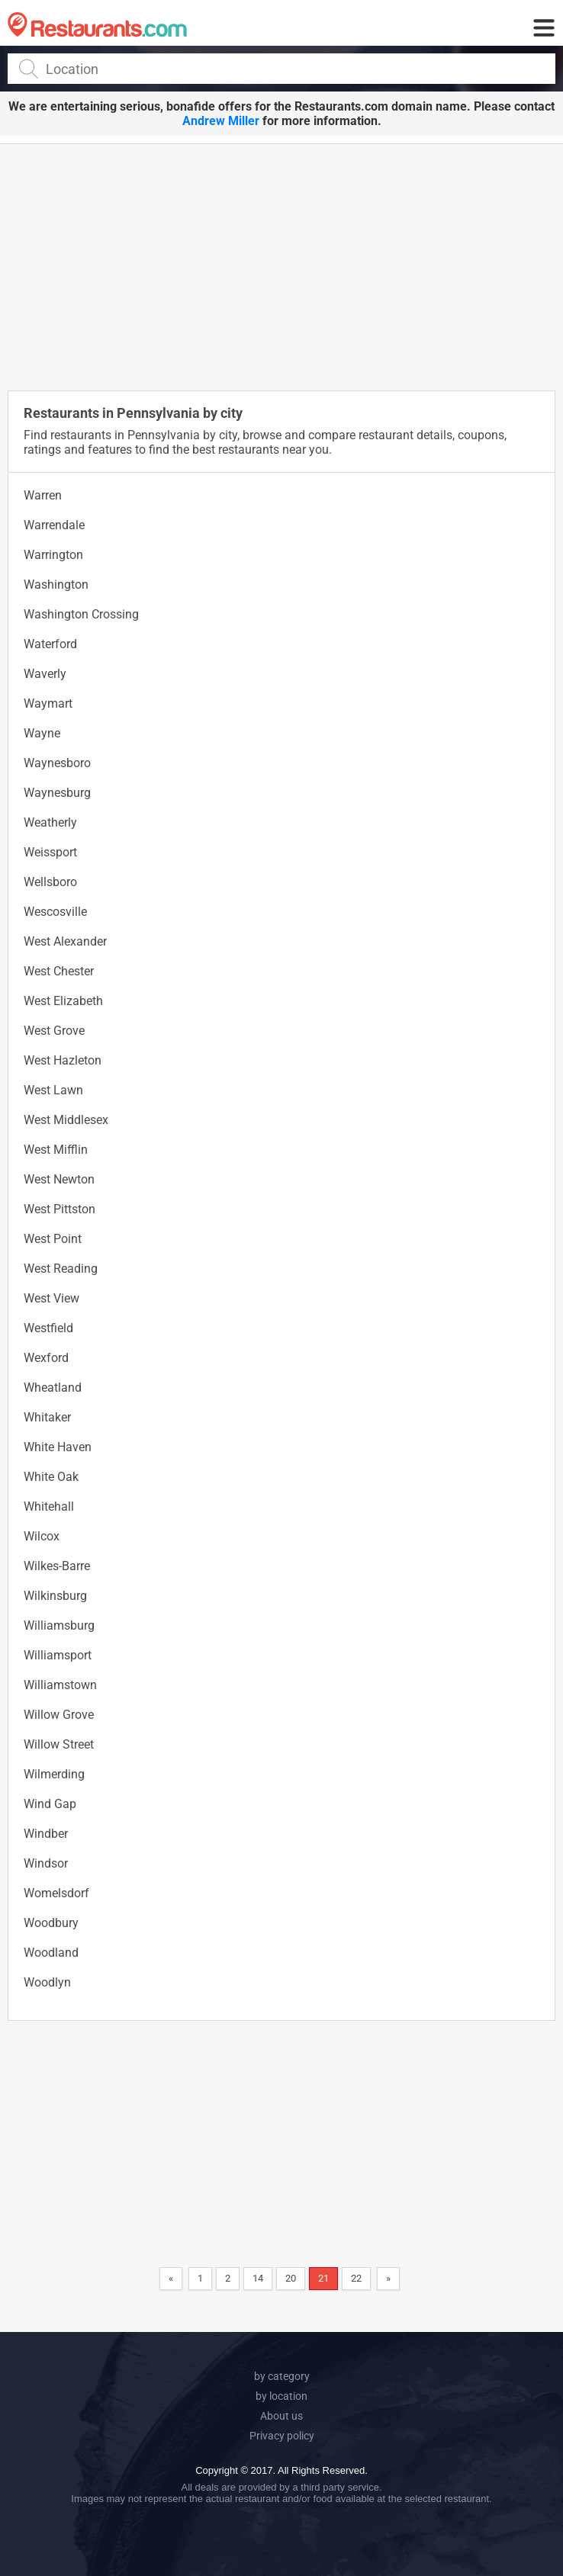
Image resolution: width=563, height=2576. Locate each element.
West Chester (59, 971)
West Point (53, 1239)
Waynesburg (57, 792)
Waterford (50, 644)
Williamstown (60, 1685)
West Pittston (59, 1209)
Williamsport (58, 1655)
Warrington (53, 555)
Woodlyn (47, 1982)
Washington (56, 584)
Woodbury (51, 1923)
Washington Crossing (81, 614)
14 (258, 2278)
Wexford (46, 1358)
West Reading (61, 1268)
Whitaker (47, 1417)
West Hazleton (62, 1060)
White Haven (58, 1447)
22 (356, 2278)
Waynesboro (57, 763)
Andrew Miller (220, 121)
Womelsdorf (56, 1893)
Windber (46, 1833)
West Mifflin (56, 1149)
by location (281, 2396)
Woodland (51, 1952)
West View (51, 1298)
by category (282, 2376)
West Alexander (65, 941)
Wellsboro (50, 882)
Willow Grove (59, 1714)
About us (281, 2416)
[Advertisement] (285, 266)
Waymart (48, 703)
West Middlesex (66, 1120)
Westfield (48, 1328)
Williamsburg (59, 1625)
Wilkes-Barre (57, 1566)
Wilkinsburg (55, 1595)
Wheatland (53, 1387)
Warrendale (54, 525)
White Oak (51, 1476)
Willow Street (59, 1744)
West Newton (59, 1179)
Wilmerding (54, 1774)
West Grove (54, 1030)
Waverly (45, 673)
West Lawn (53, 1090)
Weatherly (50, 822)
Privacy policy (281, 2436)
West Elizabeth (63, 1001)
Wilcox (42, 1536)
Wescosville (55, 911)
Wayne (42, 733)
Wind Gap (50, 1804)
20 (290, 2278)
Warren (43, 495)
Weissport (50, 852)
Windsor (46, 1863)
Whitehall (49, 1506)
